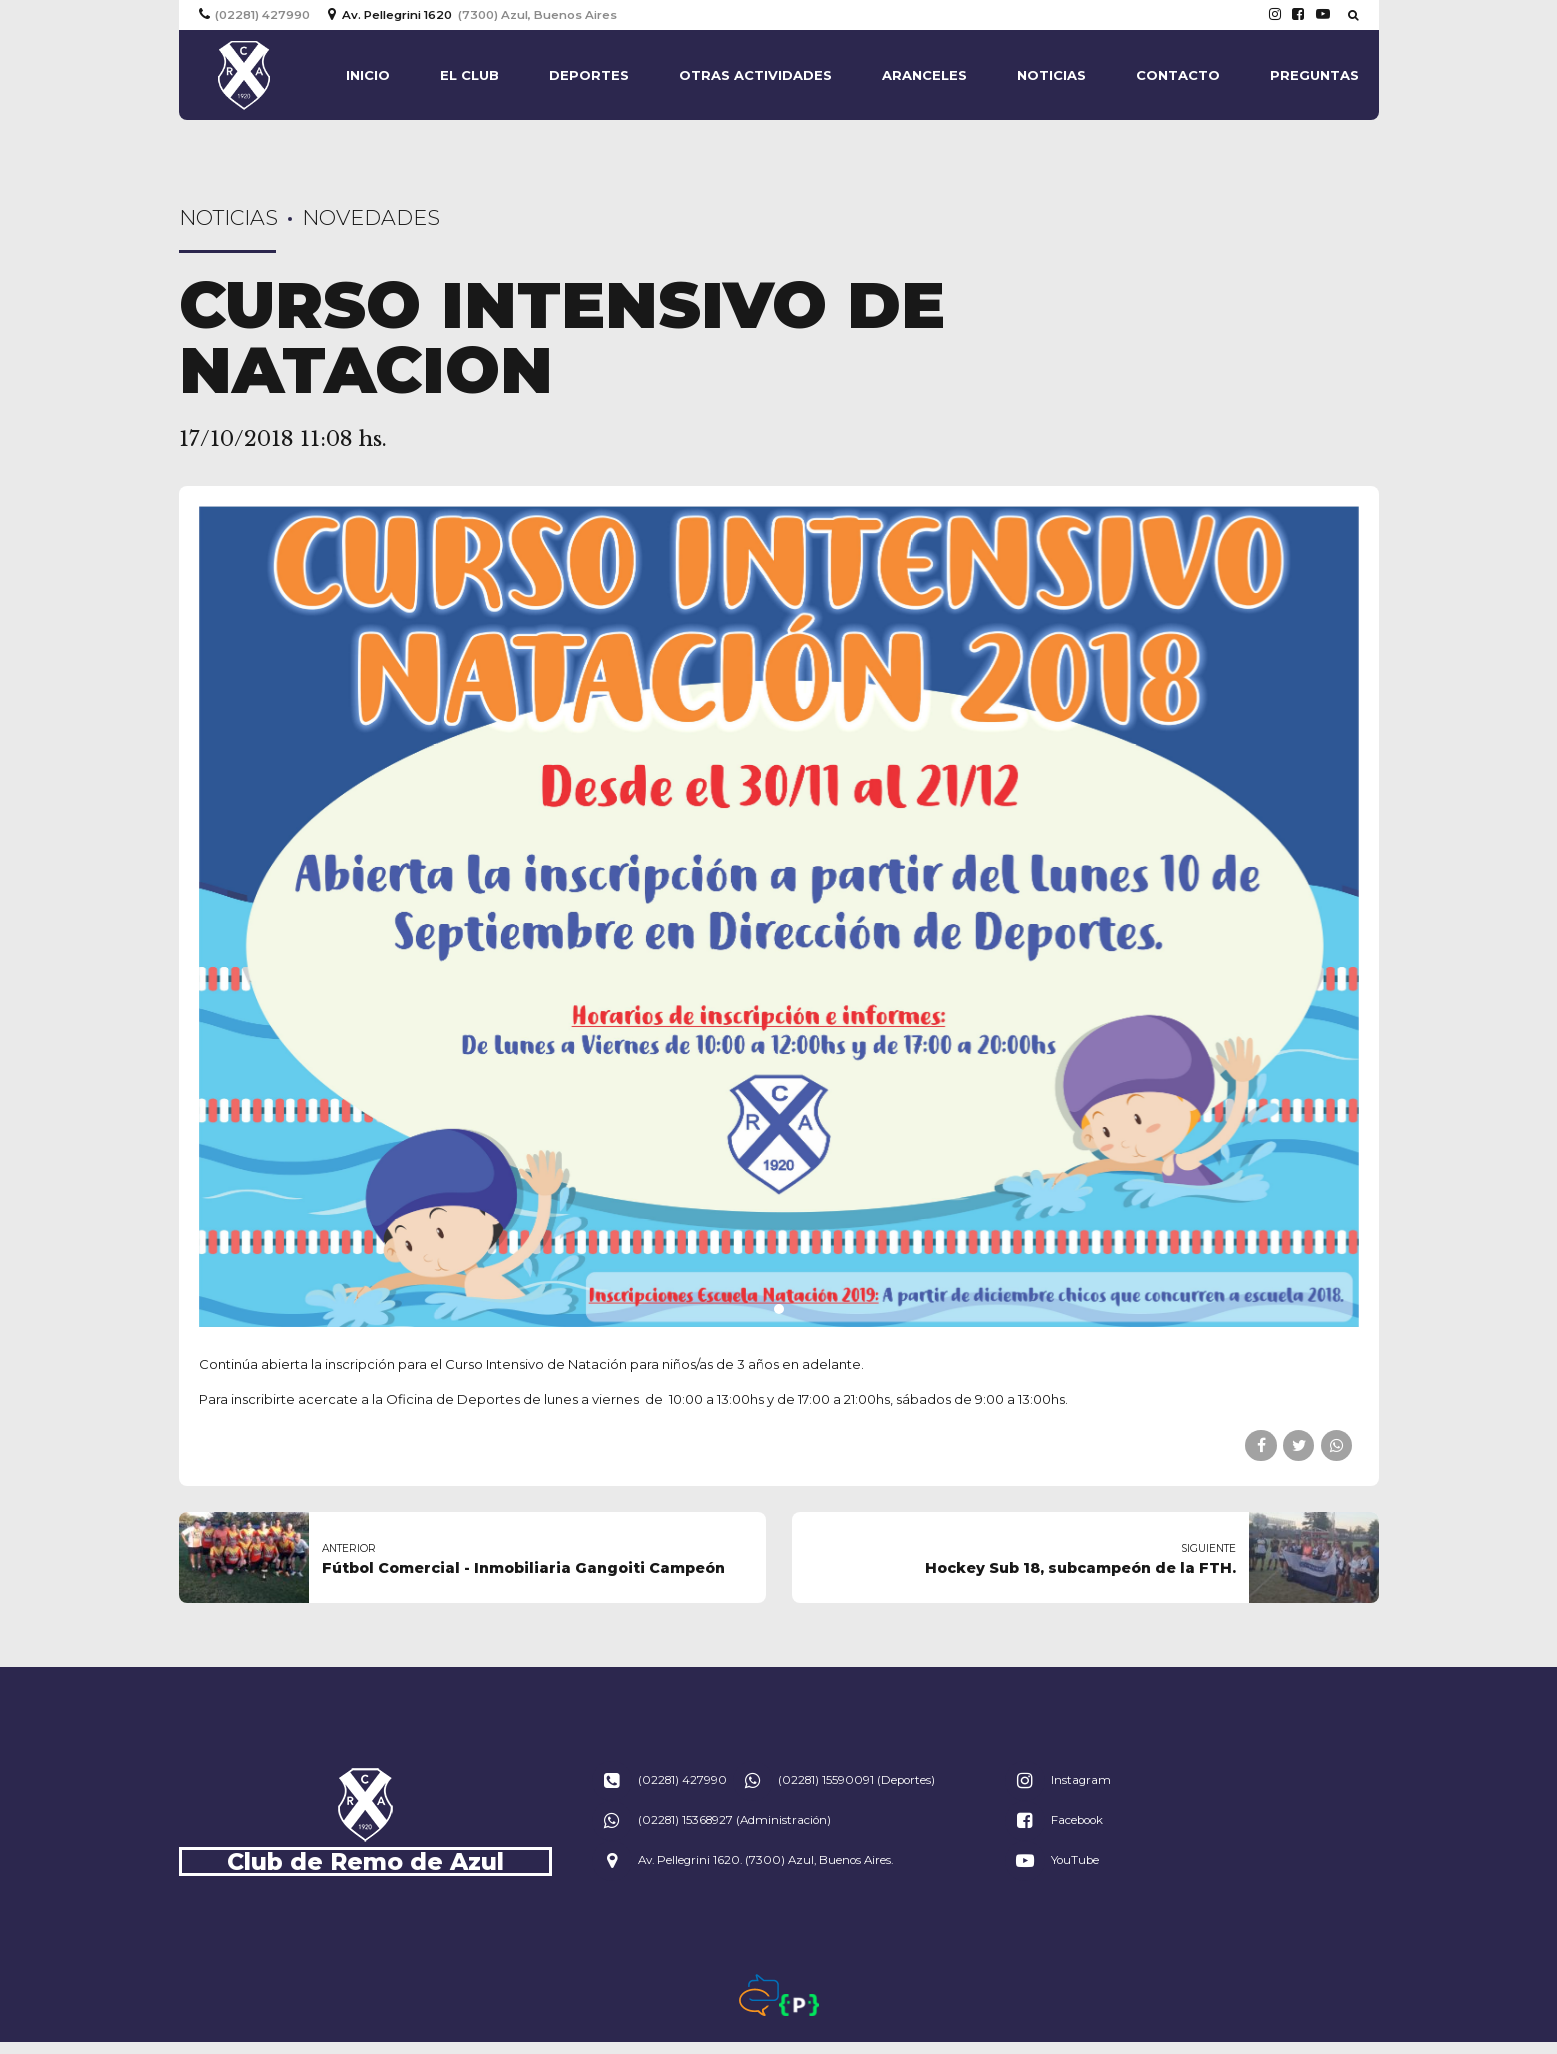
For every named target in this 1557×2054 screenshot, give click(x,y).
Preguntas (1314, 75)
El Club (469, 75)
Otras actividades (755, 75)
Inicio (368, 75)
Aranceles (924, 75)
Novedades (371, 217)
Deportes (589, 75)
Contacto (1178, 75)
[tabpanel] (779, 916)
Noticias (1051, 75)
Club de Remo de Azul (365, 1861)
